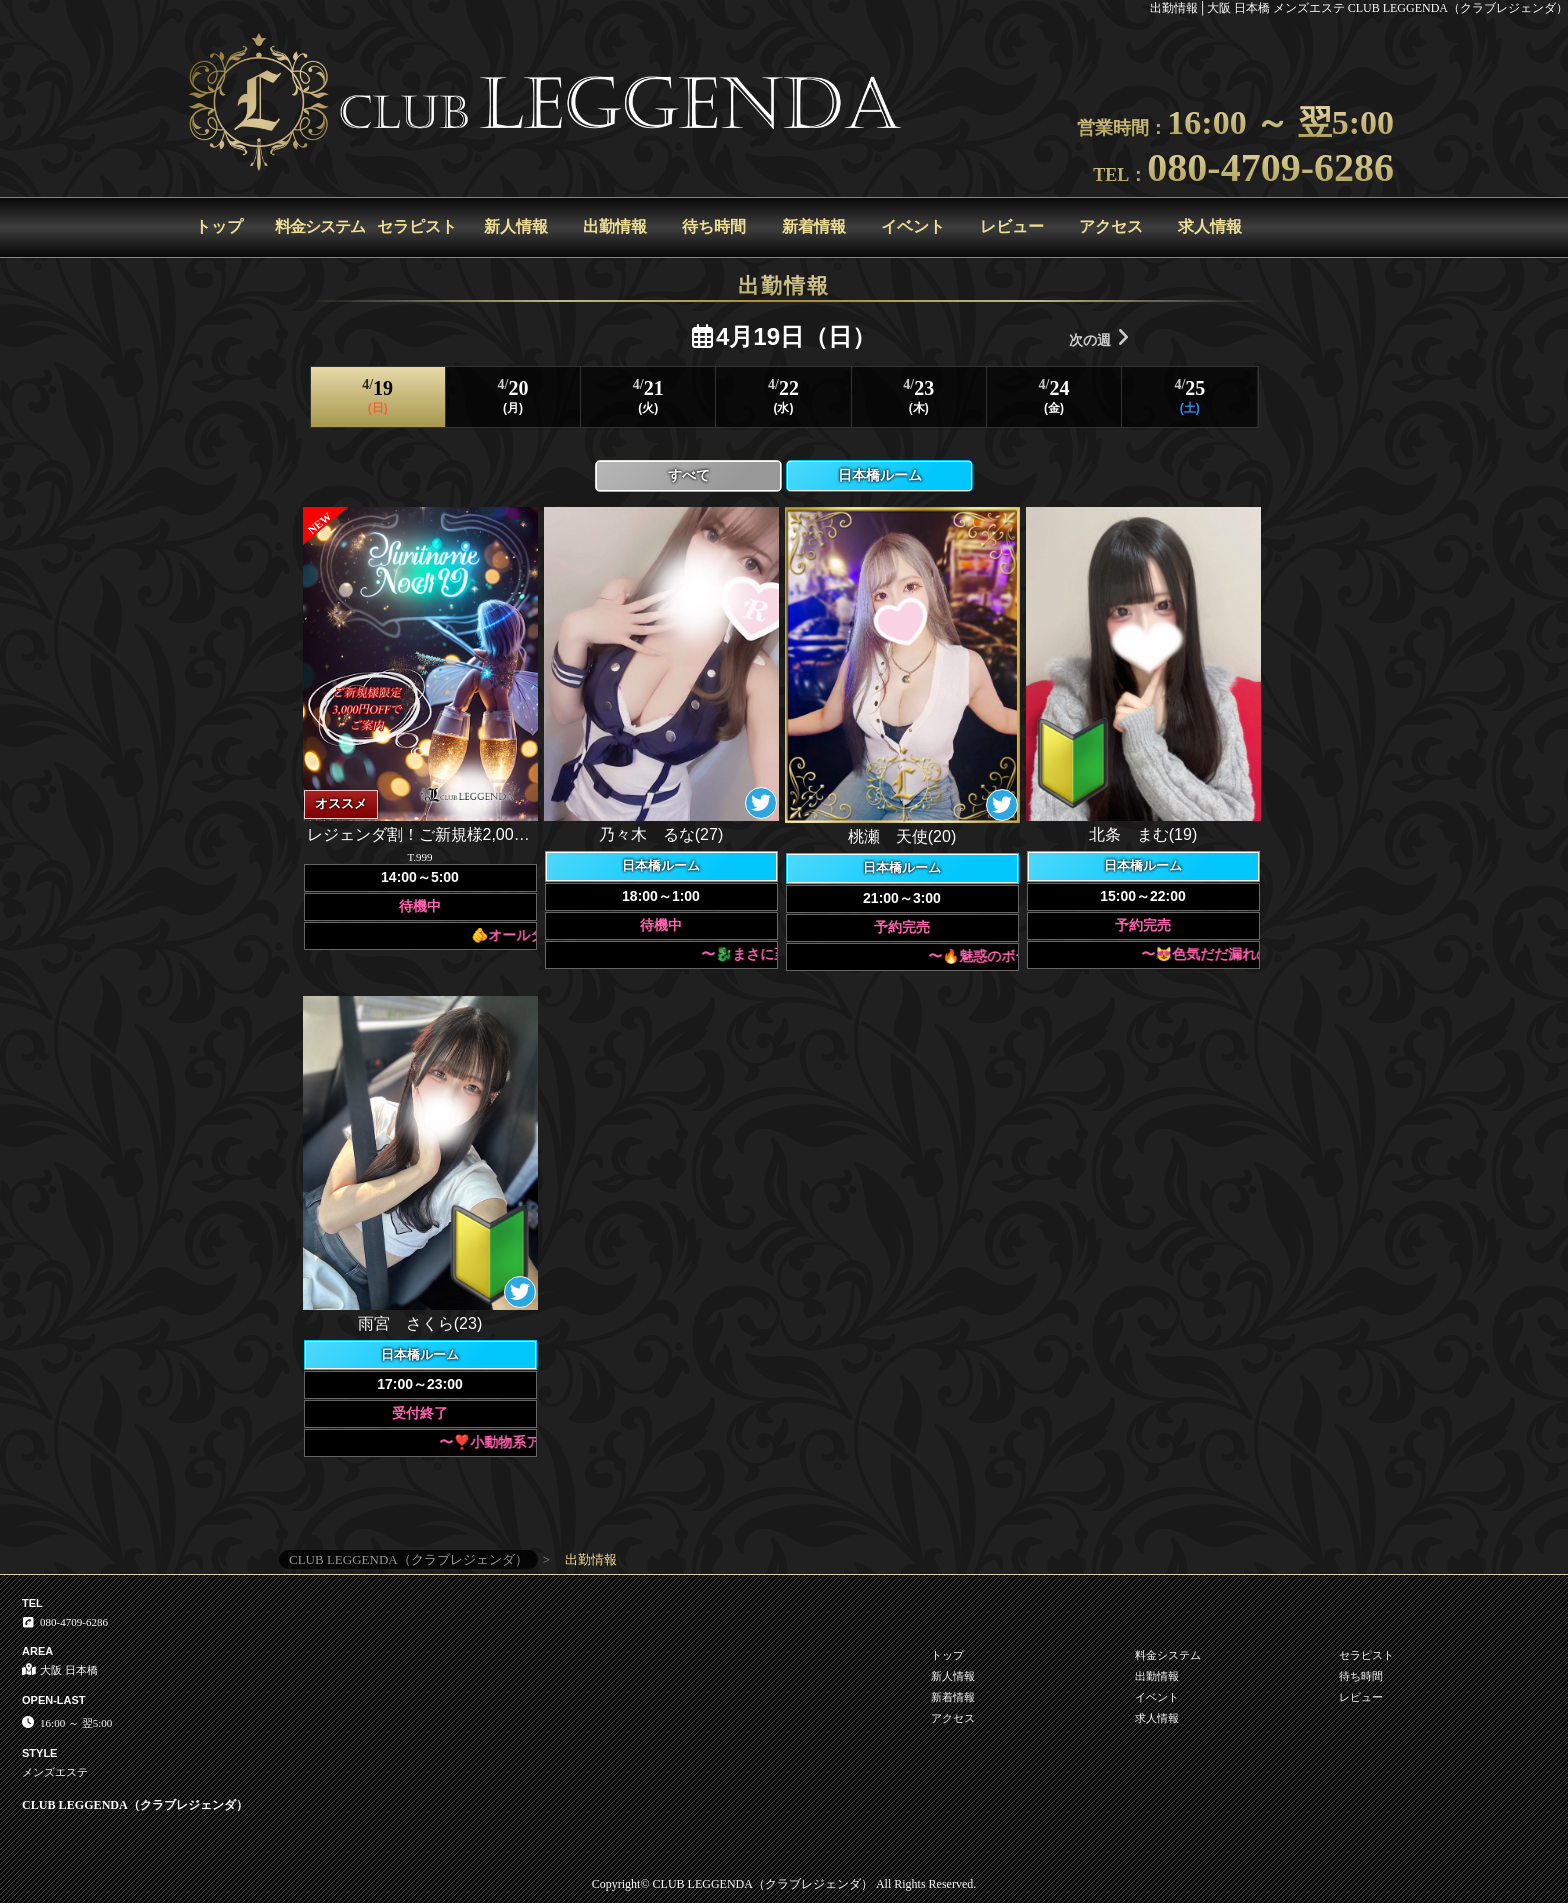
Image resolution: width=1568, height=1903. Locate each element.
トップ (219, 226)
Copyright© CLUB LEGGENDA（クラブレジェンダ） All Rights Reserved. (784, 1884)
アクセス (1111, 226)
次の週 (1099, 337)
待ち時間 (714, 226)
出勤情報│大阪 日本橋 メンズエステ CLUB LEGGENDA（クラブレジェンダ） (1359, 8)
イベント (913, 226)
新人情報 (516, 226)
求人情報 (1210, 226)
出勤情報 (615, 226)
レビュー (1012, 226)
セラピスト (417, 226)
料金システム (320, 226)
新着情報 (814, 226)
